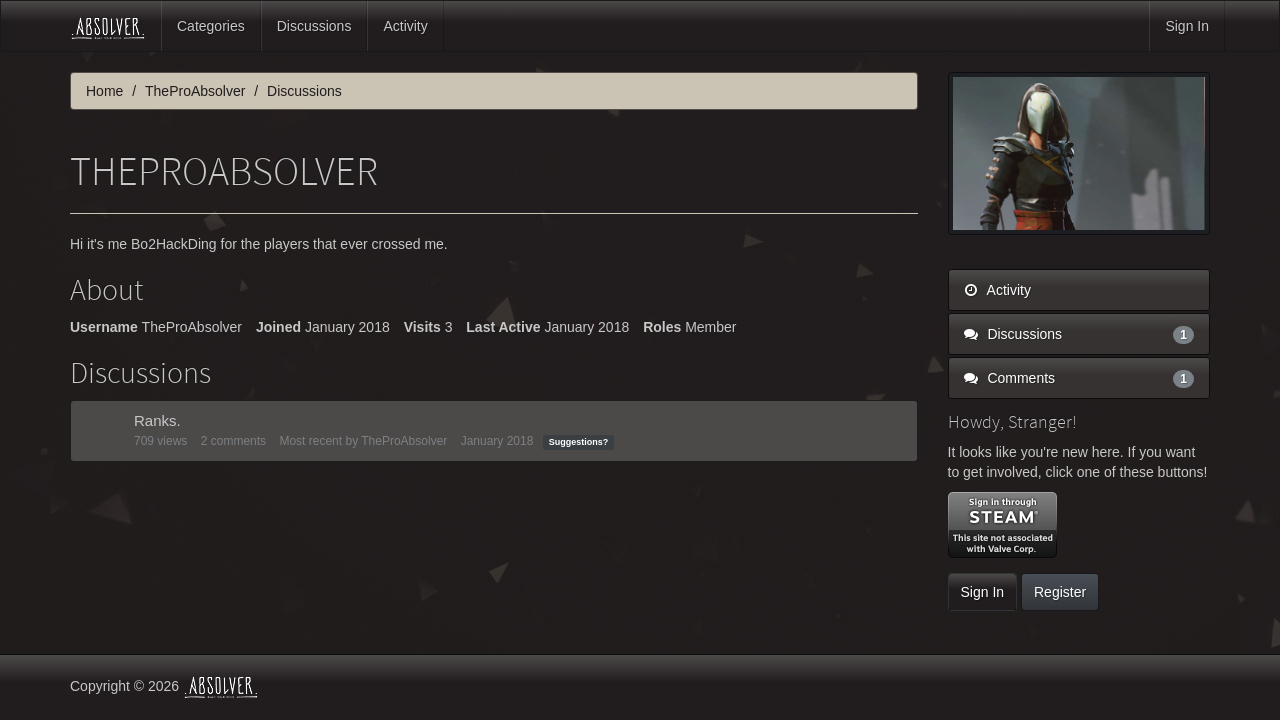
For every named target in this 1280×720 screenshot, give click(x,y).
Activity (405, 26)
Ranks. (157, 420)
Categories (211, 26)
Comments (1079, 378)
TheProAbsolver (404, 441)
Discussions (314, 26)
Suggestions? (579, 442)
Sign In (1187, 26)
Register (1060, 592)
